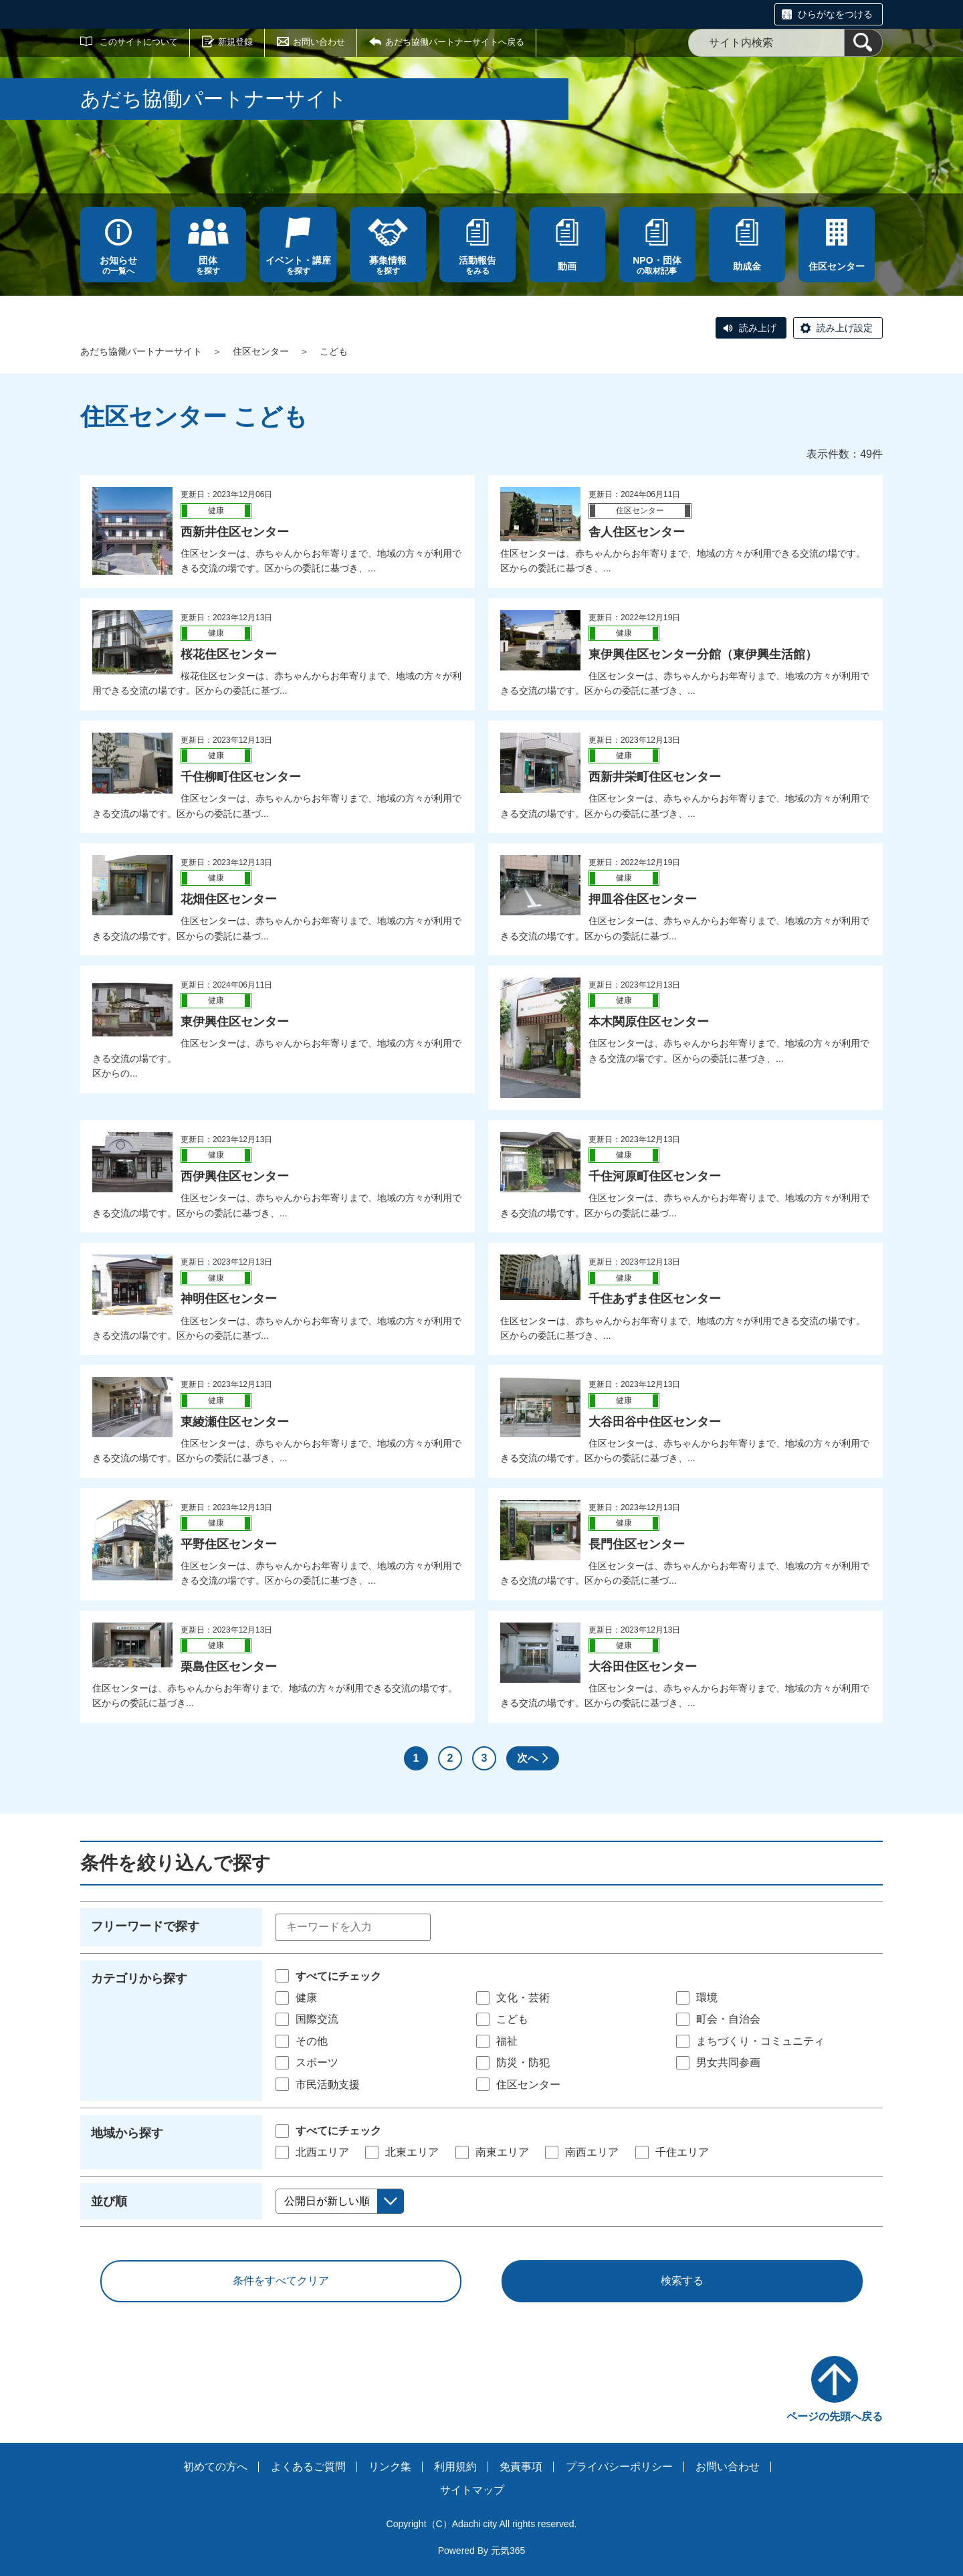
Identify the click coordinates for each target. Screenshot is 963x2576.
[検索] (863, 43)
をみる (477, 265)
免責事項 (521, 2466)
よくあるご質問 (308, 2466)
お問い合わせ (319, 42)
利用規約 (455, 2466)
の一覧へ (118, 265)
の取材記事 (657, 265)
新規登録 (235, 42)
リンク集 (389, 2466)
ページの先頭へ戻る (834, 2416)
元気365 (508, 2550)
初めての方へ (215, 2466)
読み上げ (757, 328)
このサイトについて (139, 42)
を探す (208, 265)
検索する (682, 2280)
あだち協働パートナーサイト (141, 351)
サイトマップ (472, 2490)
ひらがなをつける (835, 14)
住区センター (261, 351)
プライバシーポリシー (619, 2466)
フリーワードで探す (145, 1926)
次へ (527, 1758)
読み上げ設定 (845, 328)
